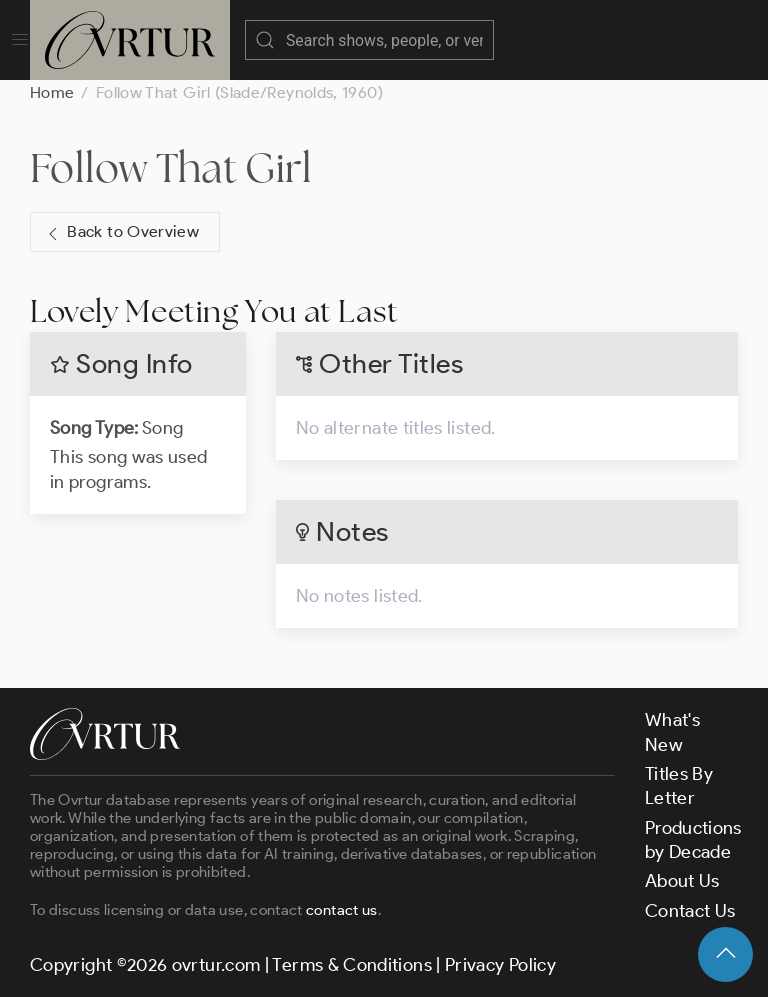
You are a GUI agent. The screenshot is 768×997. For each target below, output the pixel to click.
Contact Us (690, 911)
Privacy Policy (500, 965)
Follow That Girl (171, 167)
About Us (682, 881)
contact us (342, 910)
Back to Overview (121, 232)
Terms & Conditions (351, 965)
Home (52, 92)
